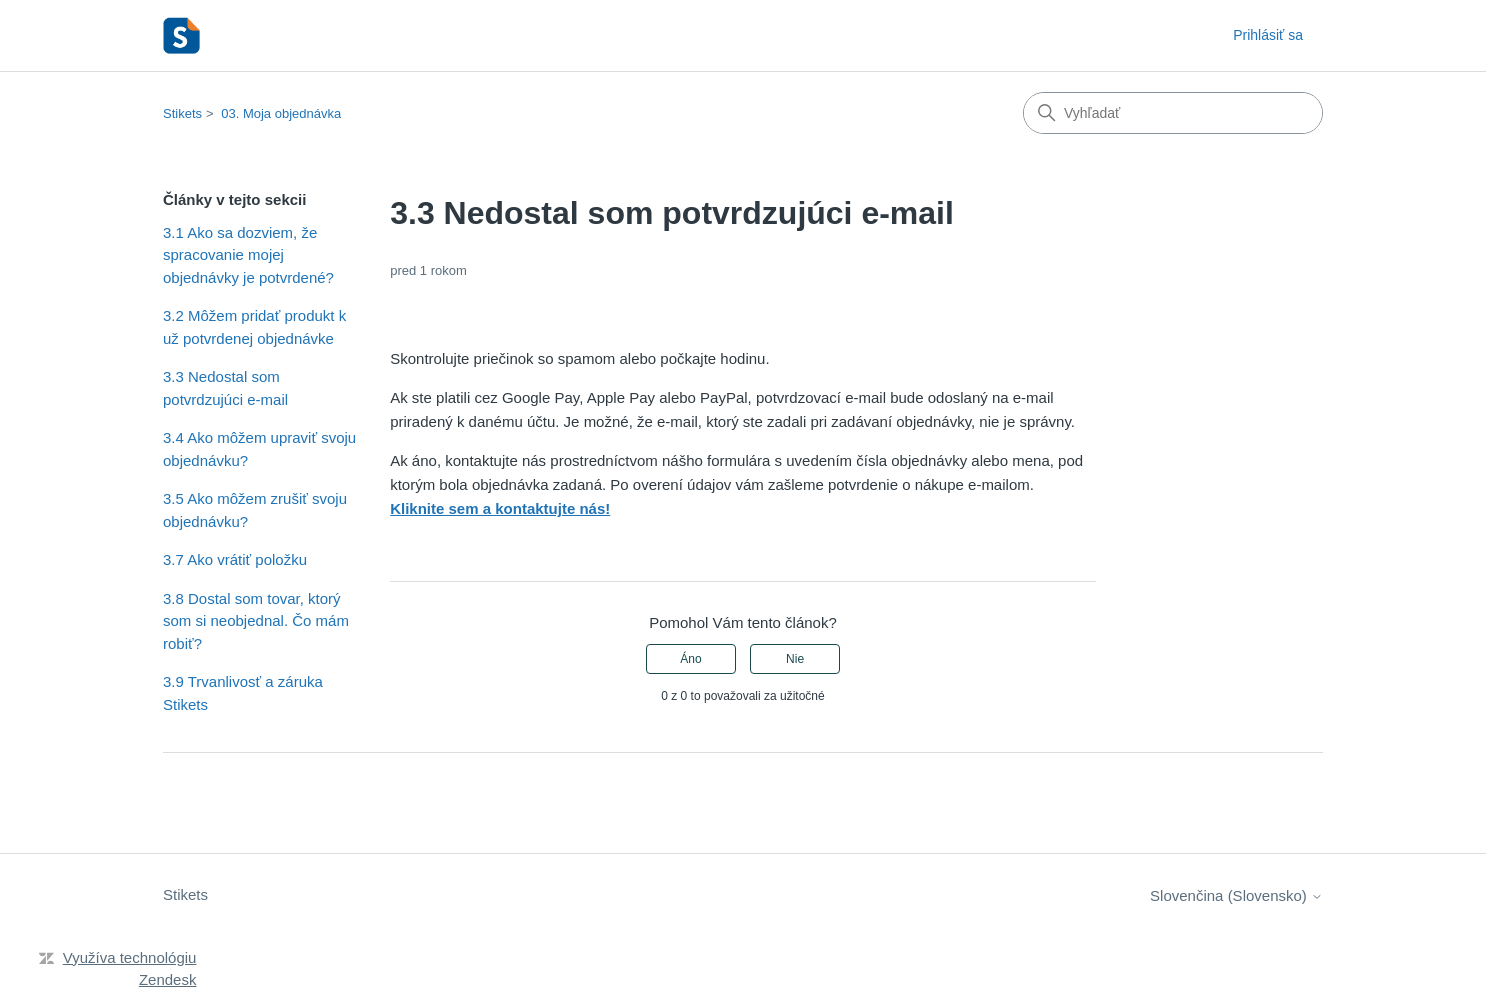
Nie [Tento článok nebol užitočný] (795, 659)
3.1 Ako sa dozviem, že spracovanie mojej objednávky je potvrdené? (248, 255)
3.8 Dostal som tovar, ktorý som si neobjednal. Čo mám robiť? (256, 621)
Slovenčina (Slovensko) (1236, 895)
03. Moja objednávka (281, 113)
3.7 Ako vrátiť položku (235, 559)
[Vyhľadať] (1173, 113)
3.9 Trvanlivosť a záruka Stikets (243, 693)
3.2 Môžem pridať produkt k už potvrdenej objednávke (254, 327)
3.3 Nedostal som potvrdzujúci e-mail (225, 388)
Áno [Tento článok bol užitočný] (690, 659)
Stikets (182, 113)
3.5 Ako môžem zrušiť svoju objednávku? (255, 510)
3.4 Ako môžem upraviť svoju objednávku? (259, 449)
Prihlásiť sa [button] (1268, 35)
